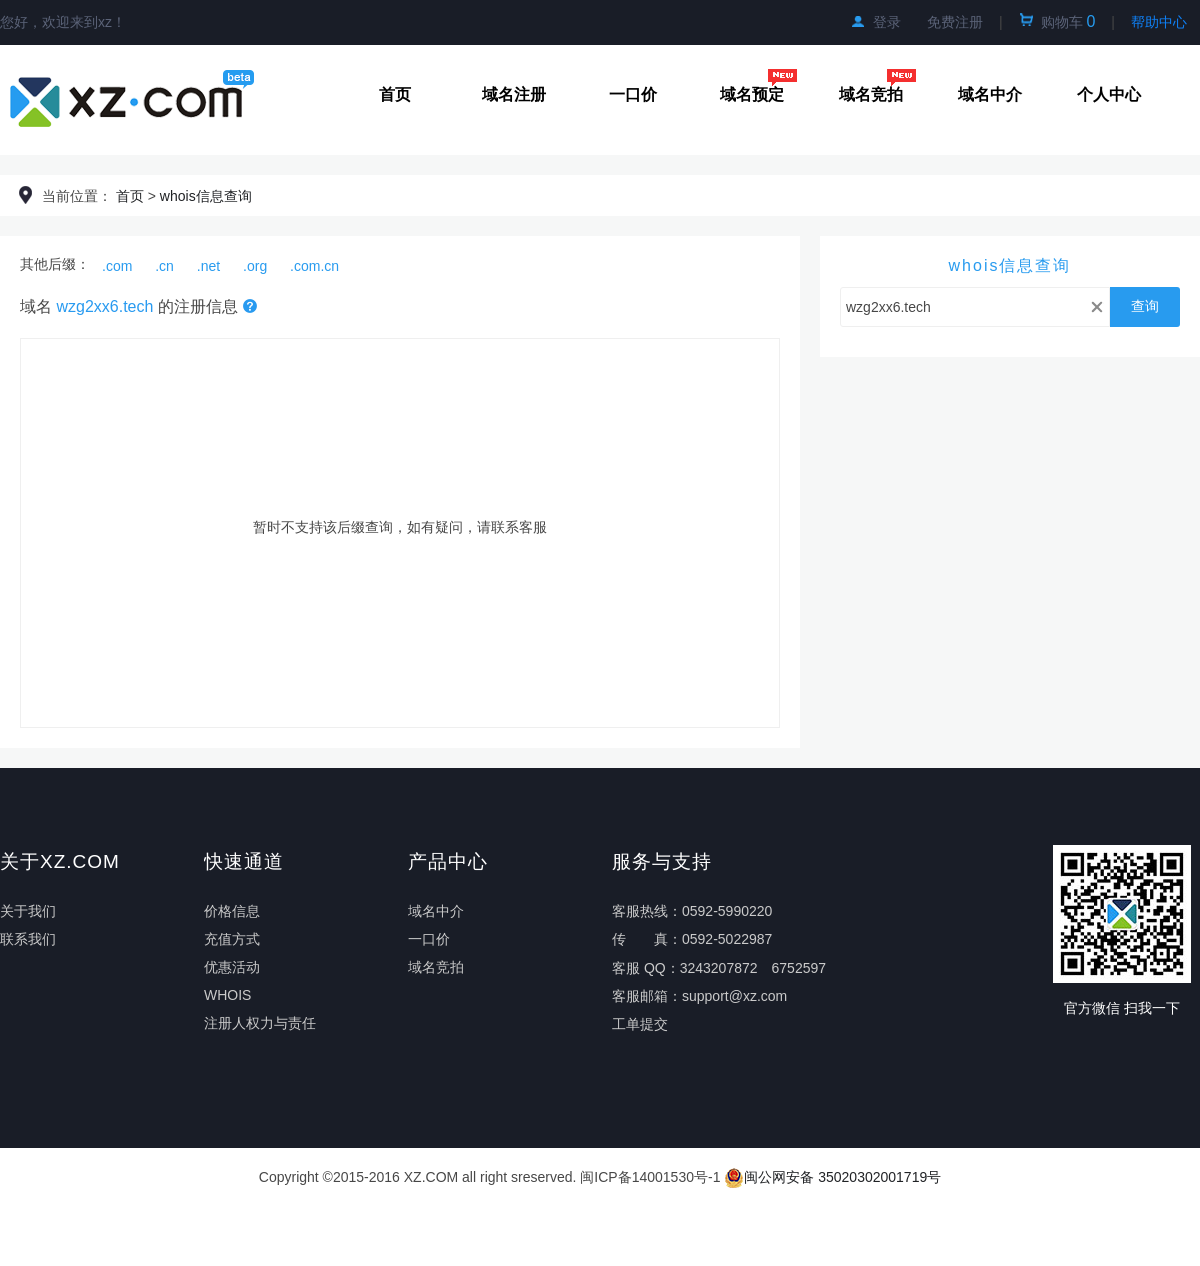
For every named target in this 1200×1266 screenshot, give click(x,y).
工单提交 (640, 1024)
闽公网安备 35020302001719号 (832, 1177)
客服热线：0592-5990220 (692, 911)
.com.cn (314, 266)
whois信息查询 (206, 196)
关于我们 (28, 911)
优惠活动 (232, 967)
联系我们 (28, 939)
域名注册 (514, 94)
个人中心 (1109, 94)
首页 (395, 94)
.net (208, 266)
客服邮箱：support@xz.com (699, 996)
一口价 (633, 94)
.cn (164, 266)
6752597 (799, 968)
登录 (876, 22)
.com (117, 266)
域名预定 (759, 94)
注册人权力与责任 (260, 1023)
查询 (1145, 306)
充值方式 (232, 939)
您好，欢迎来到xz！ (63, 22)
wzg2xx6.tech (104, 306)
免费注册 (955, 22)
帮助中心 (1159, 22)
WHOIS (227, 995)
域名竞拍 (878, 94)
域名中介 (990, 94)
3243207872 (719, 968)
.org (255, 266)
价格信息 (232, 911)
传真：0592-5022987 (692, 939)
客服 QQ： (646, 968)
